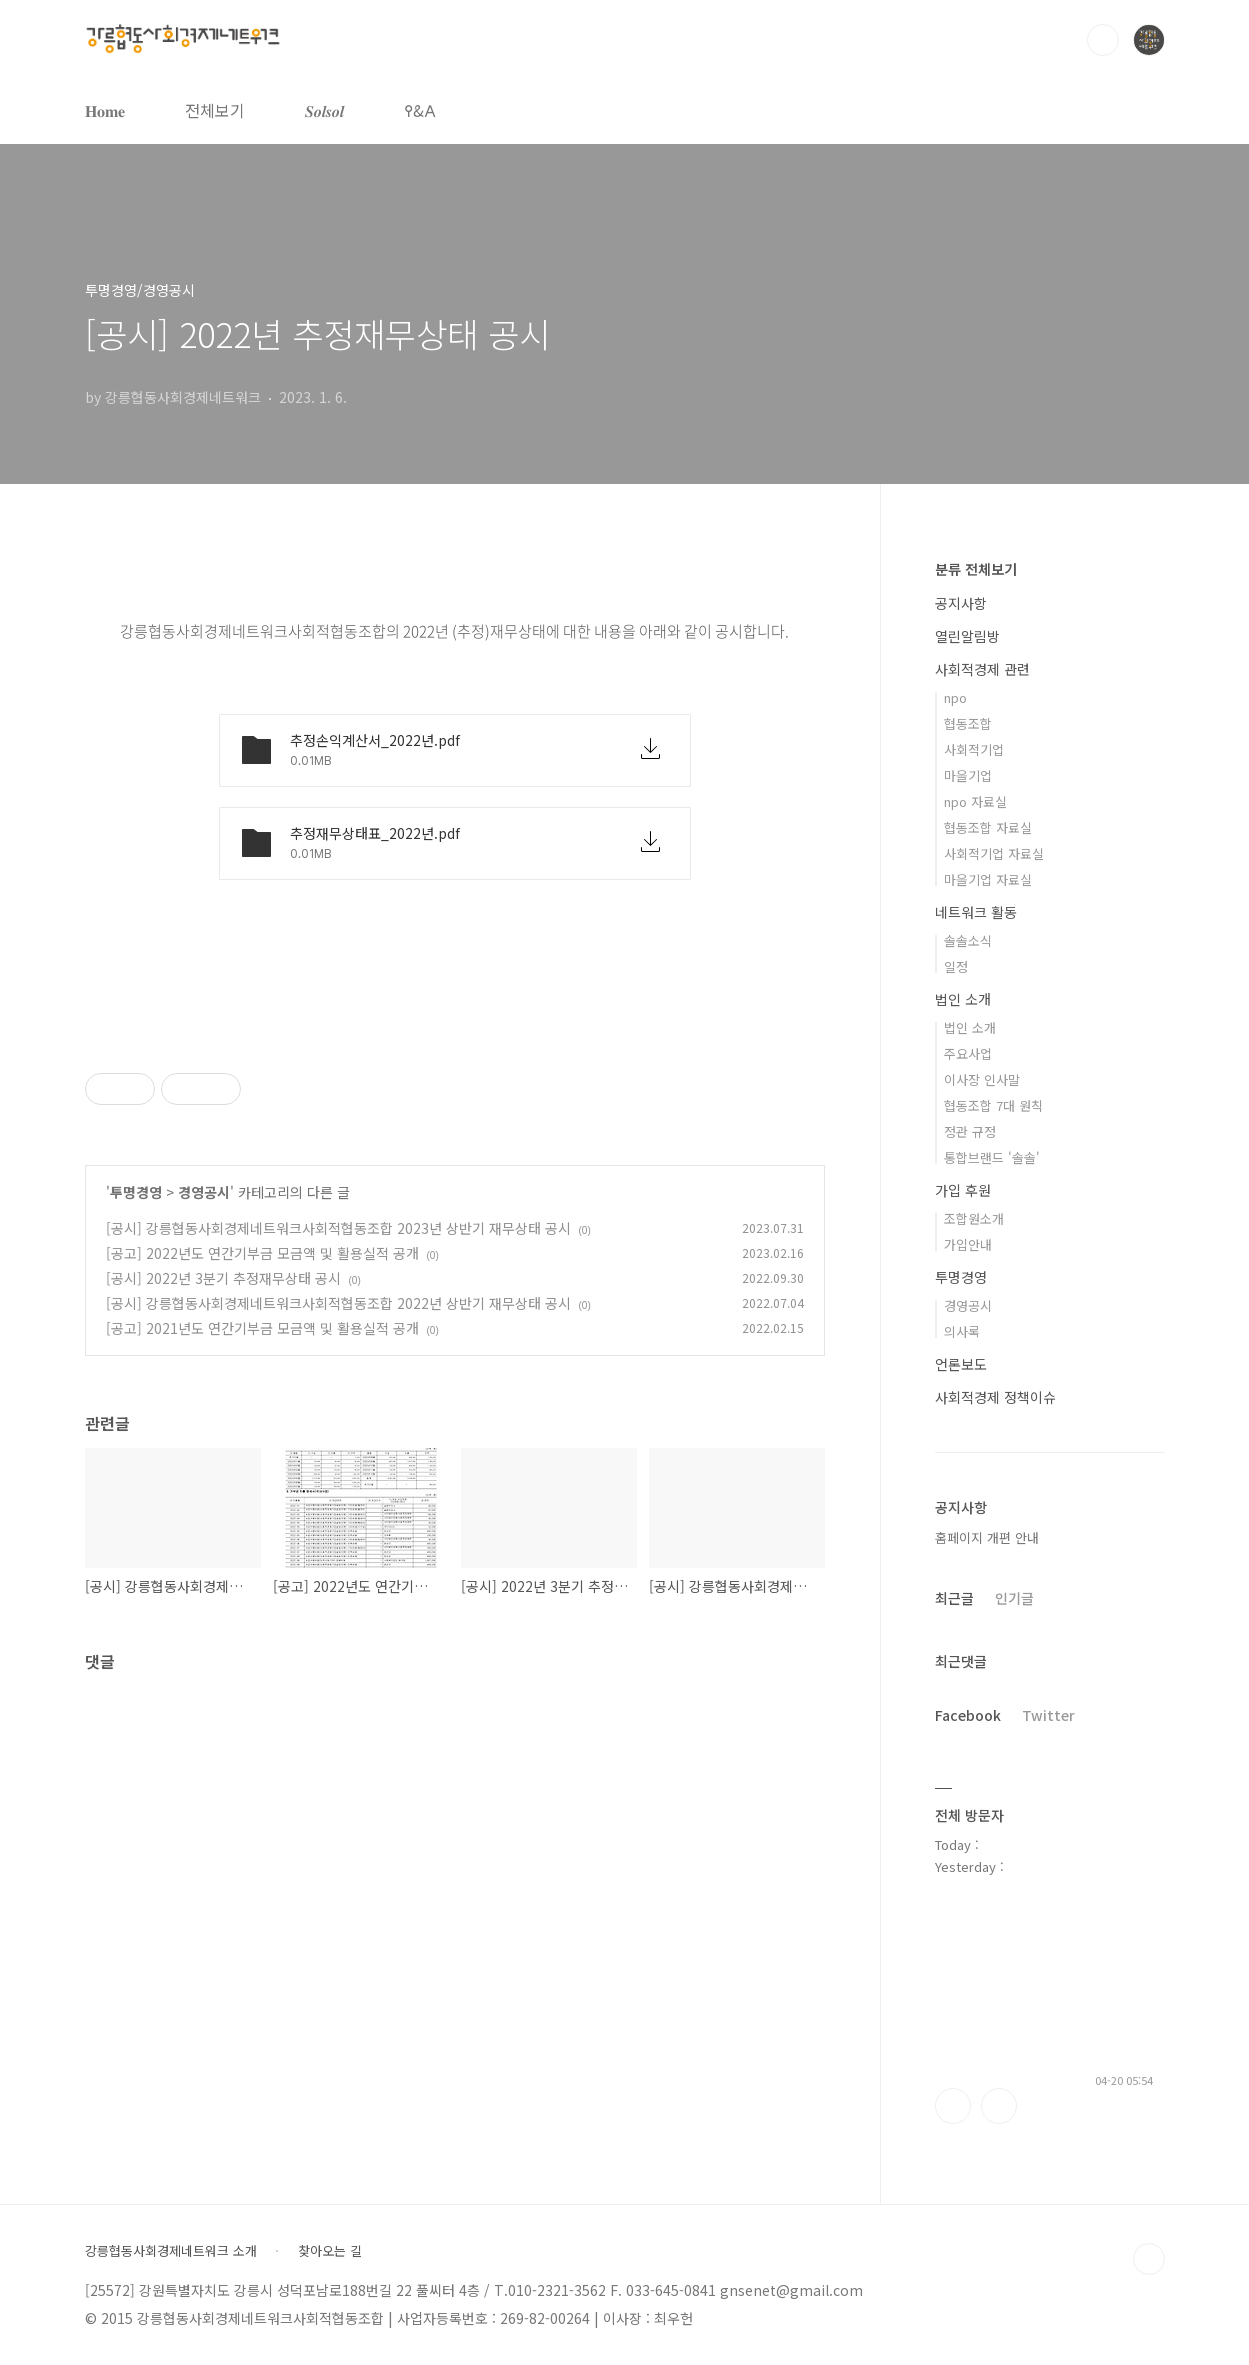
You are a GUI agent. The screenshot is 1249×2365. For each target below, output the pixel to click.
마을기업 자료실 (988, 879)
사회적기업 (974, 749)
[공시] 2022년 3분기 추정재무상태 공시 (223, 1278)
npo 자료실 (975, 801)
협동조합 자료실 (988, 827)
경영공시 (204, 1192)
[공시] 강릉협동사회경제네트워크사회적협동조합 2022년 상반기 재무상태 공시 (338, 1303)
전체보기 (215, 110)
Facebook (968, 1715)
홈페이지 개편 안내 (987, 1537)
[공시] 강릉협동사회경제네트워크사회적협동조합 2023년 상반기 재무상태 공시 (338, 1228)
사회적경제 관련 (982, 669)
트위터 (999, 2106)
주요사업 (968, 1053)
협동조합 (968, 723)
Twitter (1048, 1715)
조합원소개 (974, 1218)
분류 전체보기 (976, 569)
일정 (956, 966)
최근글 (954, 1598)
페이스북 (953, 2106)
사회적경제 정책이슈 (995, 1397)
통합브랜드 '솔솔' (992, 1157)
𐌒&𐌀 (420, 110)
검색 (1103, 40)
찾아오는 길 (330, 2251)
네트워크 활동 (976, 912)
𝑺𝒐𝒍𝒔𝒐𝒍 (324, 110)
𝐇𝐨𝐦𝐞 (105, 110)
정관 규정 (970, 1131)
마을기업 (968, 775)
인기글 (1014, 1598)
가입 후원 (963, 1190)
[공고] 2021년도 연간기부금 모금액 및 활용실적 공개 (262, 1328)
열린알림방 (967, 636)
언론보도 (961, 1364)
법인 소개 (963, 999)
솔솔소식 (968, 940)
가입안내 (968, 1244)
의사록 (962, 1331)
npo (955, 697)
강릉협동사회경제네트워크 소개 (171, 2251)
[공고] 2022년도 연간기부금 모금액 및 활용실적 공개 (262, 1253)
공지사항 (961, 603)
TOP (1149, 2259)
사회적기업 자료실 (994, 853)
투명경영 (136, 1192)
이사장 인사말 (982, 1079)
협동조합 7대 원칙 (993, 1105)
